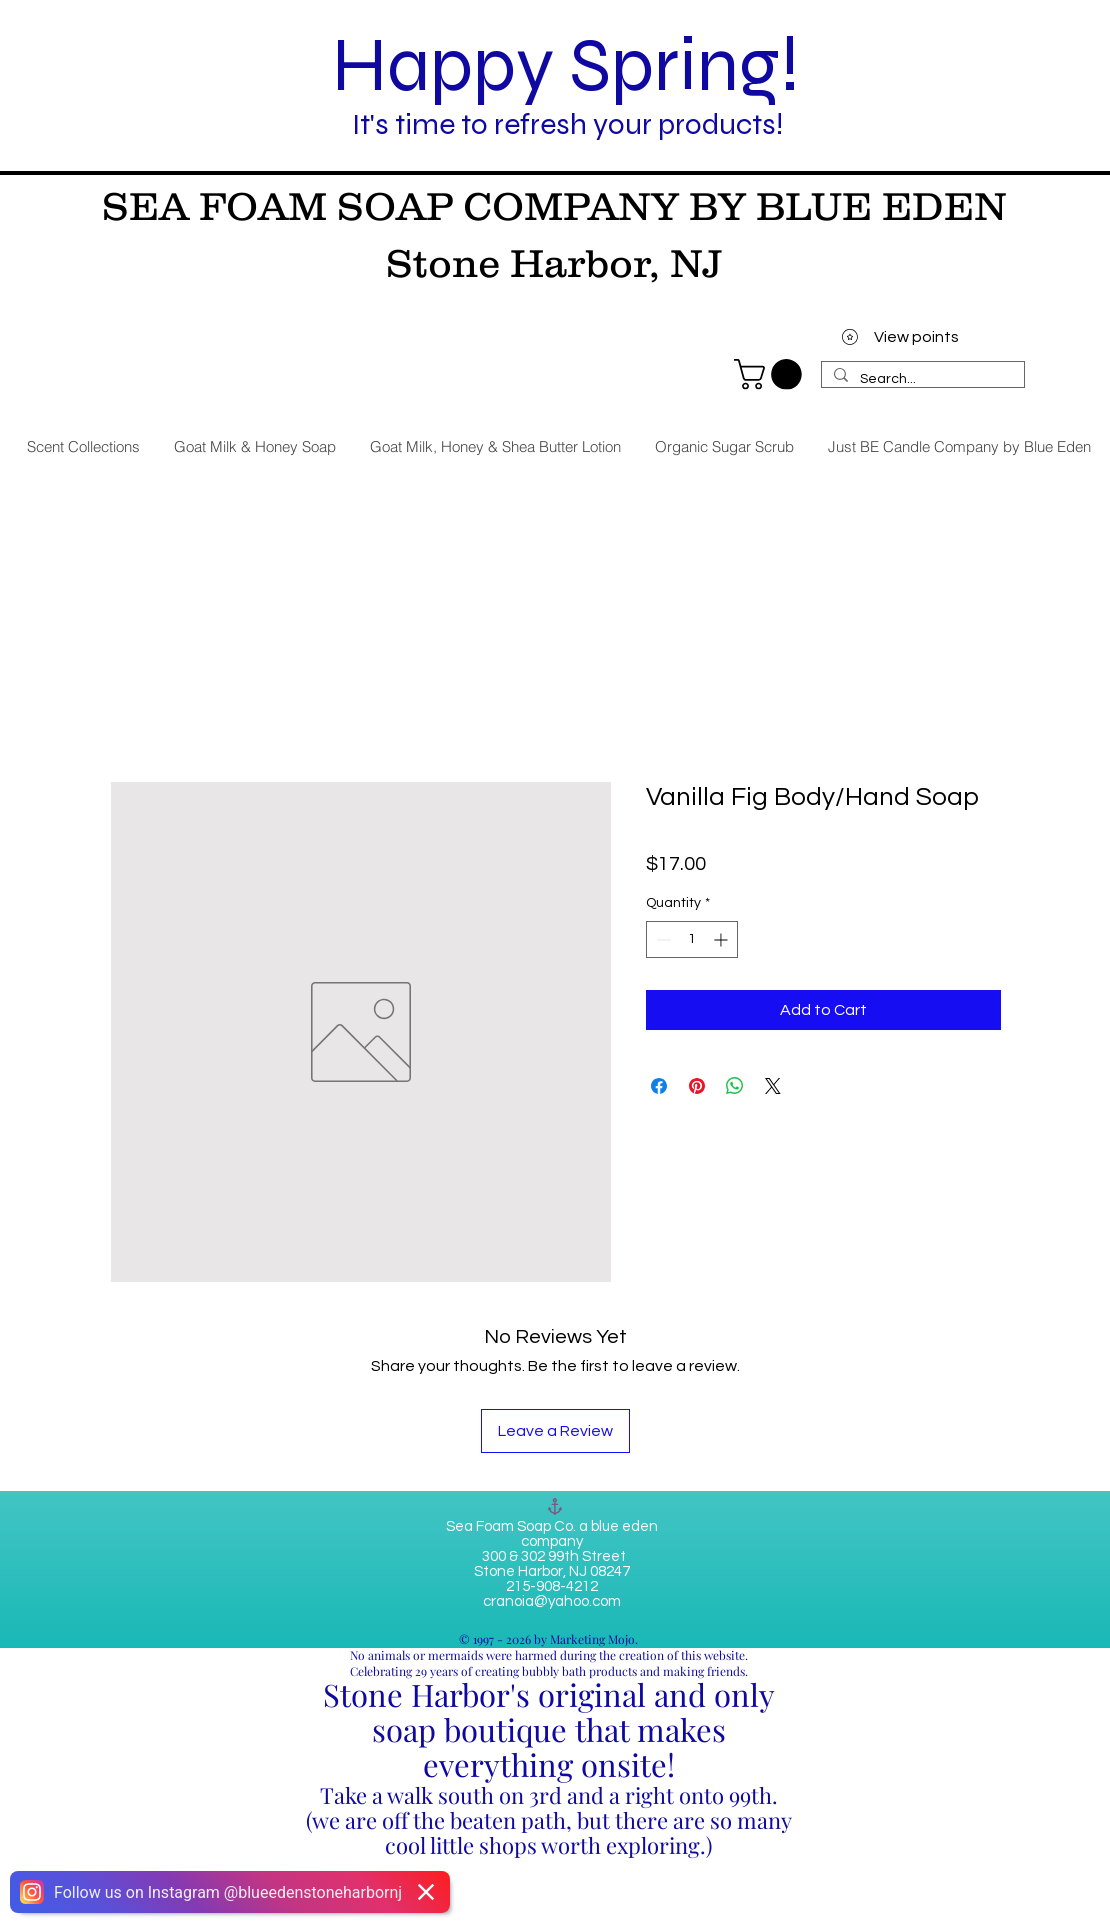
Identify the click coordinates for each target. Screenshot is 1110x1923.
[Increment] (722, 939)
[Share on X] (773, 1086)
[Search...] (921, 380)
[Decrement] (661, 939)
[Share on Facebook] (659, 1086)
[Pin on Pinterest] (697, 1086)
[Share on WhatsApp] (735, 1086)
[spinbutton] (692, 939)
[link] (771, 374)
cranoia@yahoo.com (552, 1601)
